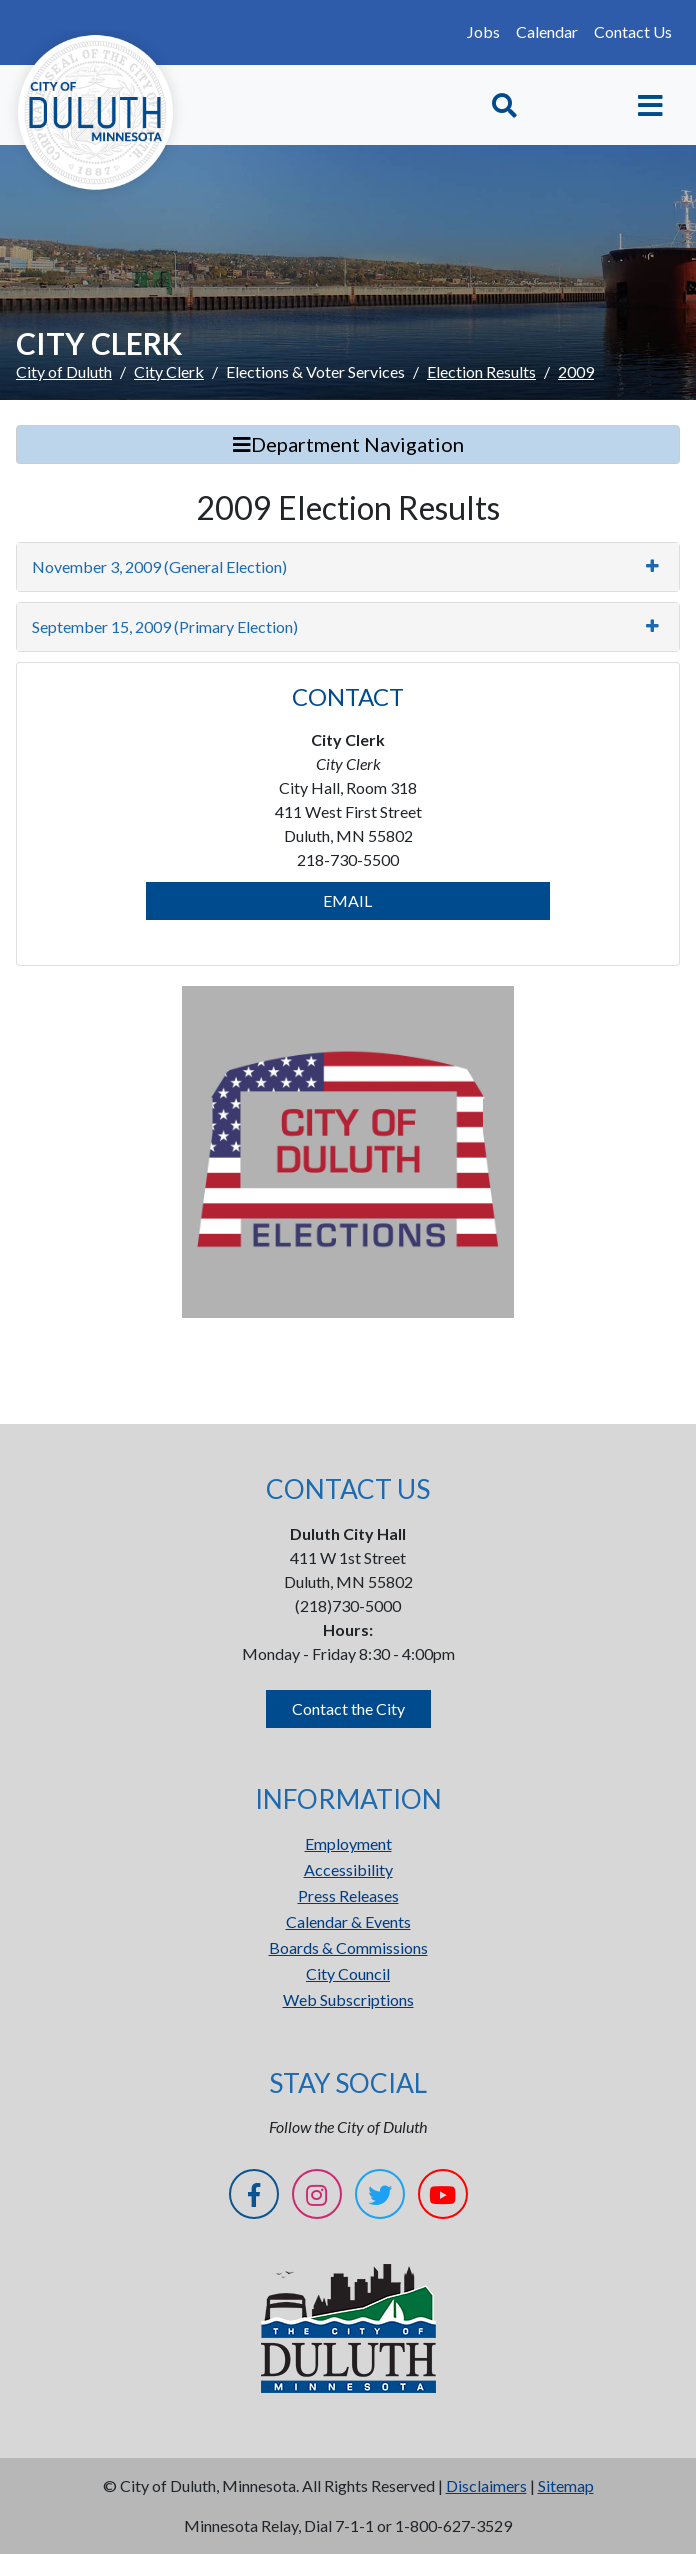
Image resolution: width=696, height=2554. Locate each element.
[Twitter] (380, 2197)
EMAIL (347, 900)
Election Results (481, 371)
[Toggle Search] (504, 105)
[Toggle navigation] (650, 105)
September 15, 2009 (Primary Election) (165, 626)
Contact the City (348, 1708)
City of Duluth (64, 371)
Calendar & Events (348, 1921)
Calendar (547, 31)
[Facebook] (254, 2197)
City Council (348, 1973)
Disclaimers (486, 2485)
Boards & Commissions (348, 1947)
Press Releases (348, 1895)
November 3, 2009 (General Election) (159, 566)
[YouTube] (443, 2197)
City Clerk (169, 371)
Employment (348, 1843)
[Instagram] (317, 2197)
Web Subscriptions (348, 1999)
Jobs (483, 31)
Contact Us (633, 31)
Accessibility (348, 1869)
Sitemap (566, 2485)
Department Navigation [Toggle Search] (348, 444)
